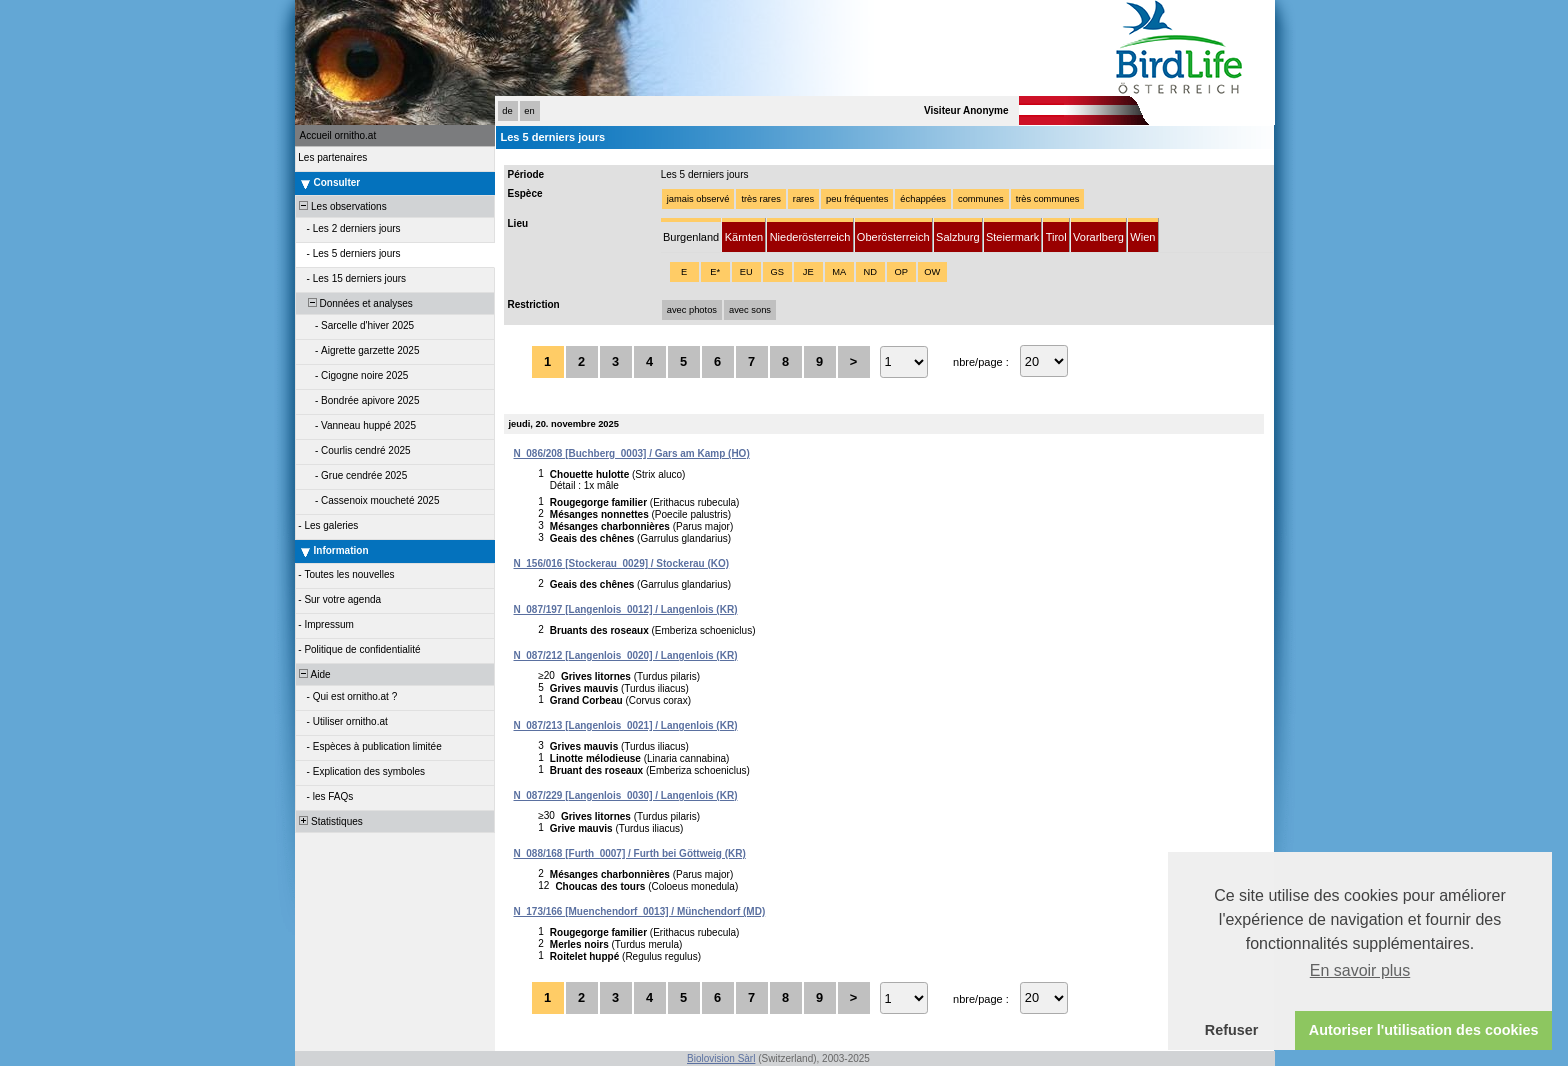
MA (839, 272)
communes (981, 199)
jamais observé (698, 199)
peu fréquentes (857, 199)
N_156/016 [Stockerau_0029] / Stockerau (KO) (622, 563)
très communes (1048, 199)
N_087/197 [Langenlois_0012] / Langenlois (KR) (626, 609)
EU (746, 272)
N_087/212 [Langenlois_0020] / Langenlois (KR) (626, 655)
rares (803, 199)
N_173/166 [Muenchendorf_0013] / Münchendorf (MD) (640, 911)
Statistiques (330, 821)
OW (932, 272)
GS (776, 272)
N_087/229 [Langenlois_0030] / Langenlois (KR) (626, 795)
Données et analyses (355, 303)
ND (869, 272)
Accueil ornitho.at (338, 135)
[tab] (691, 235)
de (507, 111)
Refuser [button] (1232, 1030)
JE (808, 272)
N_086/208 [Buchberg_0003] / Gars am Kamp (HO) (632, 453)
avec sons (750, 310)
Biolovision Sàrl (721, 1058)
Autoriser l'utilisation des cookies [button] (1424, 1030)
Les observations (342, 206)
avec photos (692, 310)
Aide (314, 674)
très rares (760, 199)
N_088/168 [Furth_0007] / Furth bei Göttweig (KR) (630, 853)
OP (900, 272)
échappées (923, 199)
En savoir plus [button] (1360, 970)
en (529, 111)
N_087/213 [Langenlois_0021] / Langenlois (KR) (626, 725)
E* (715, 272)
